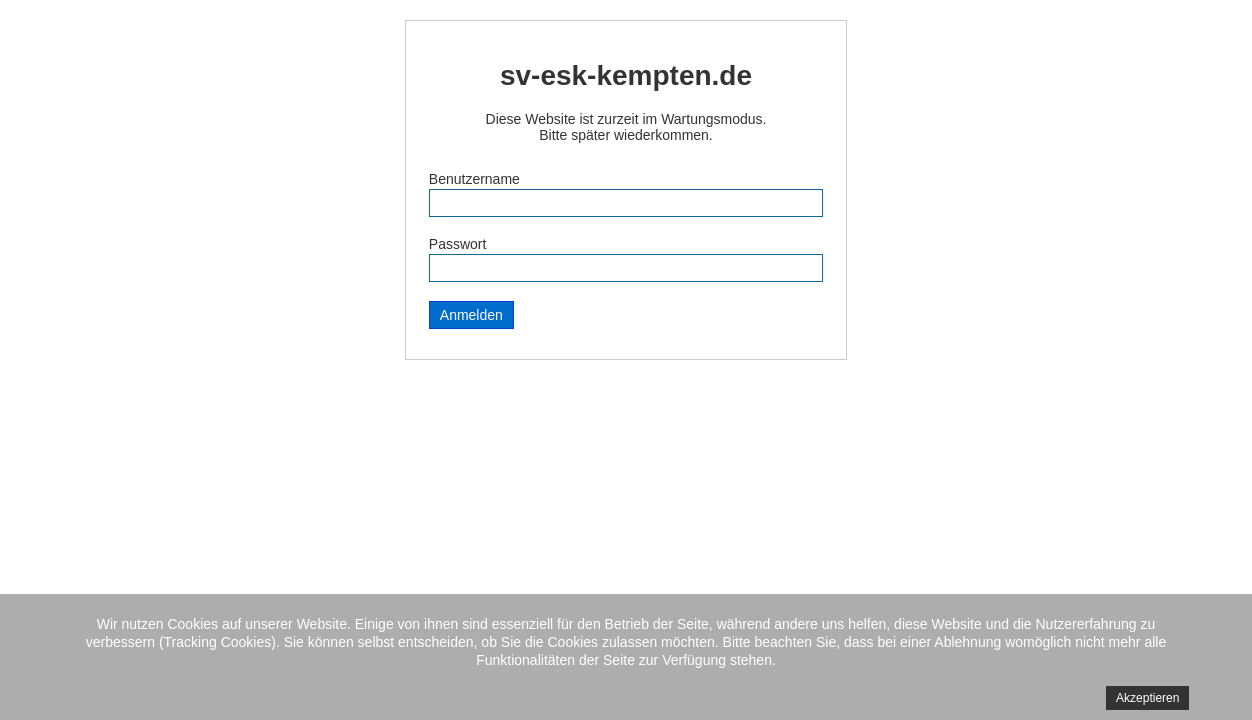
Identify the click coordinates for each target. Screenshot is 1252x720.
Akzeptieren (1147, 698)
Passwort (458, 244)
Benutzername (474, 179)
